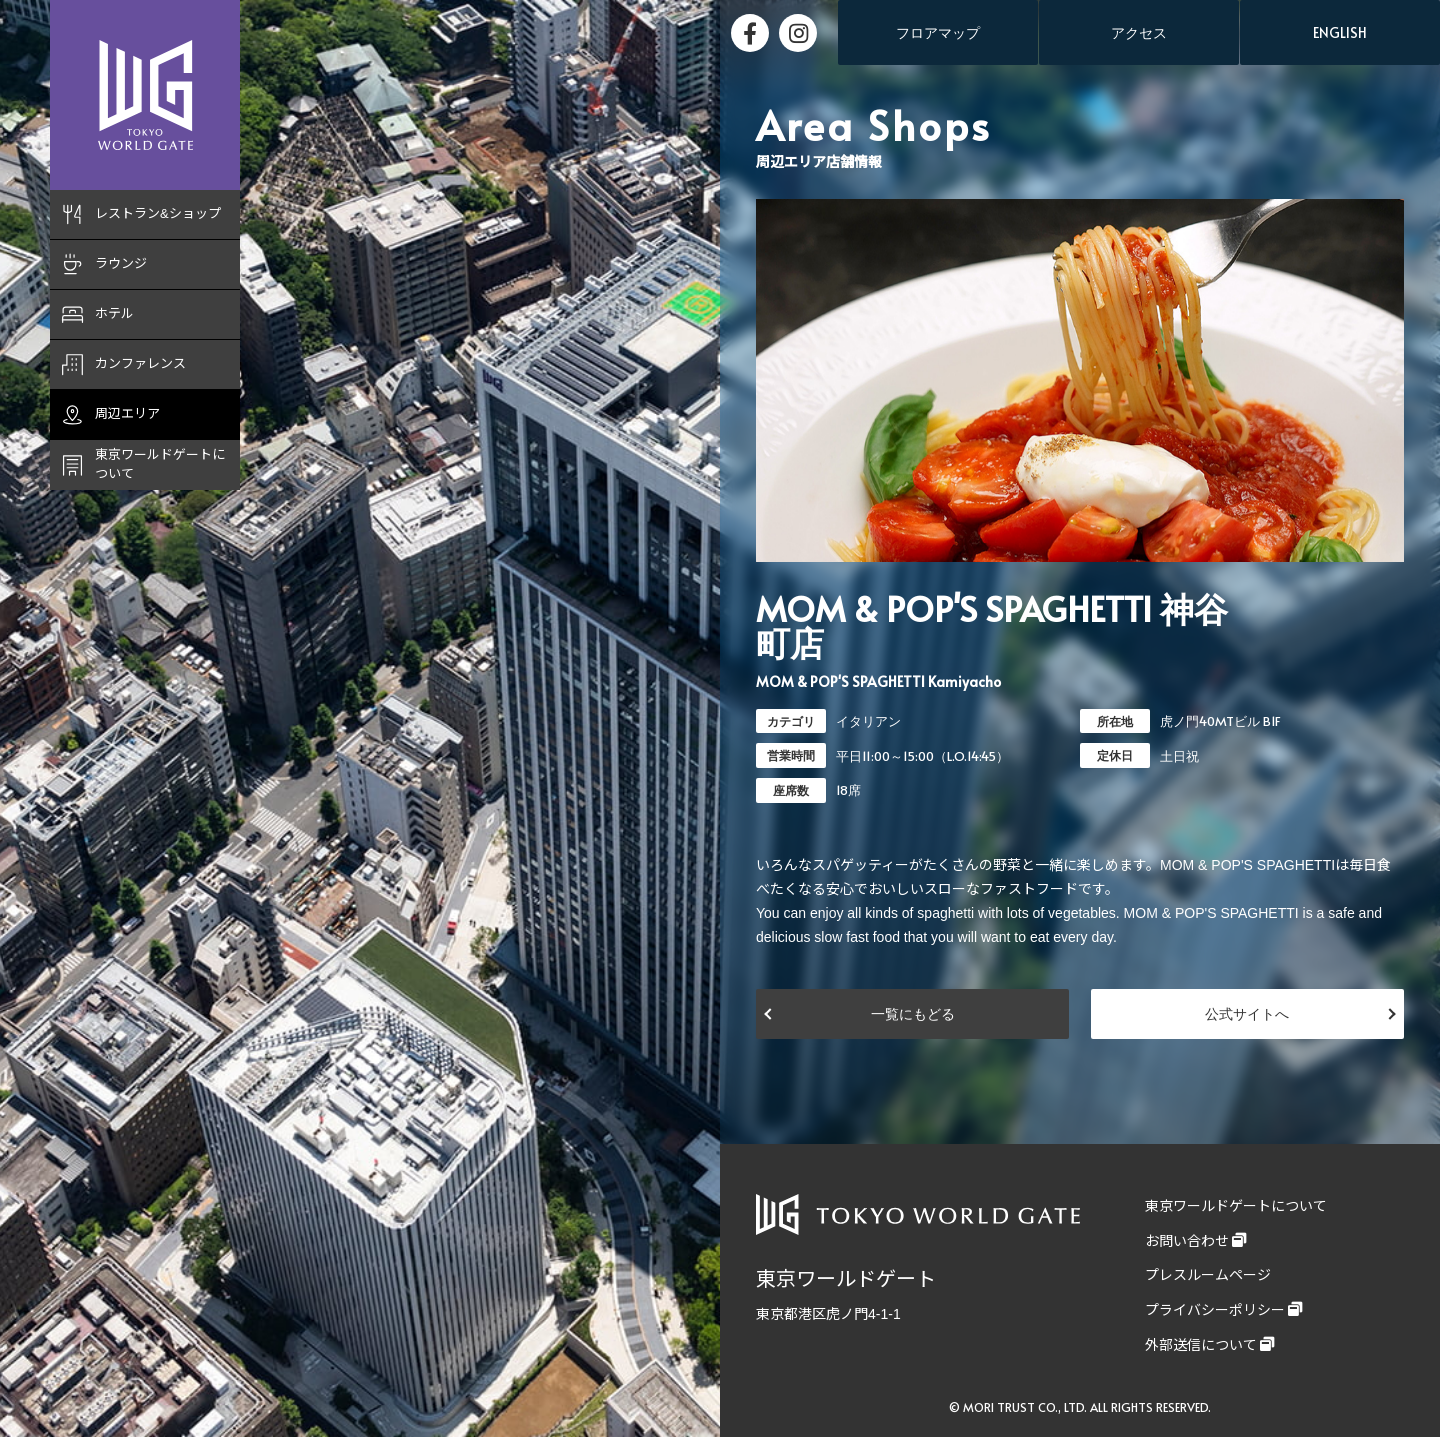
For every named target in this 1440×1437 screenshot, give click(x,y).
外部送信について (1201, 1345)
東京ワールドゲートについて (1236, 1206)
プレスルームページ (1208, 1275)
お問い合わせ (1187, 1241)
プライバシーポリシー (1215, 1310)
